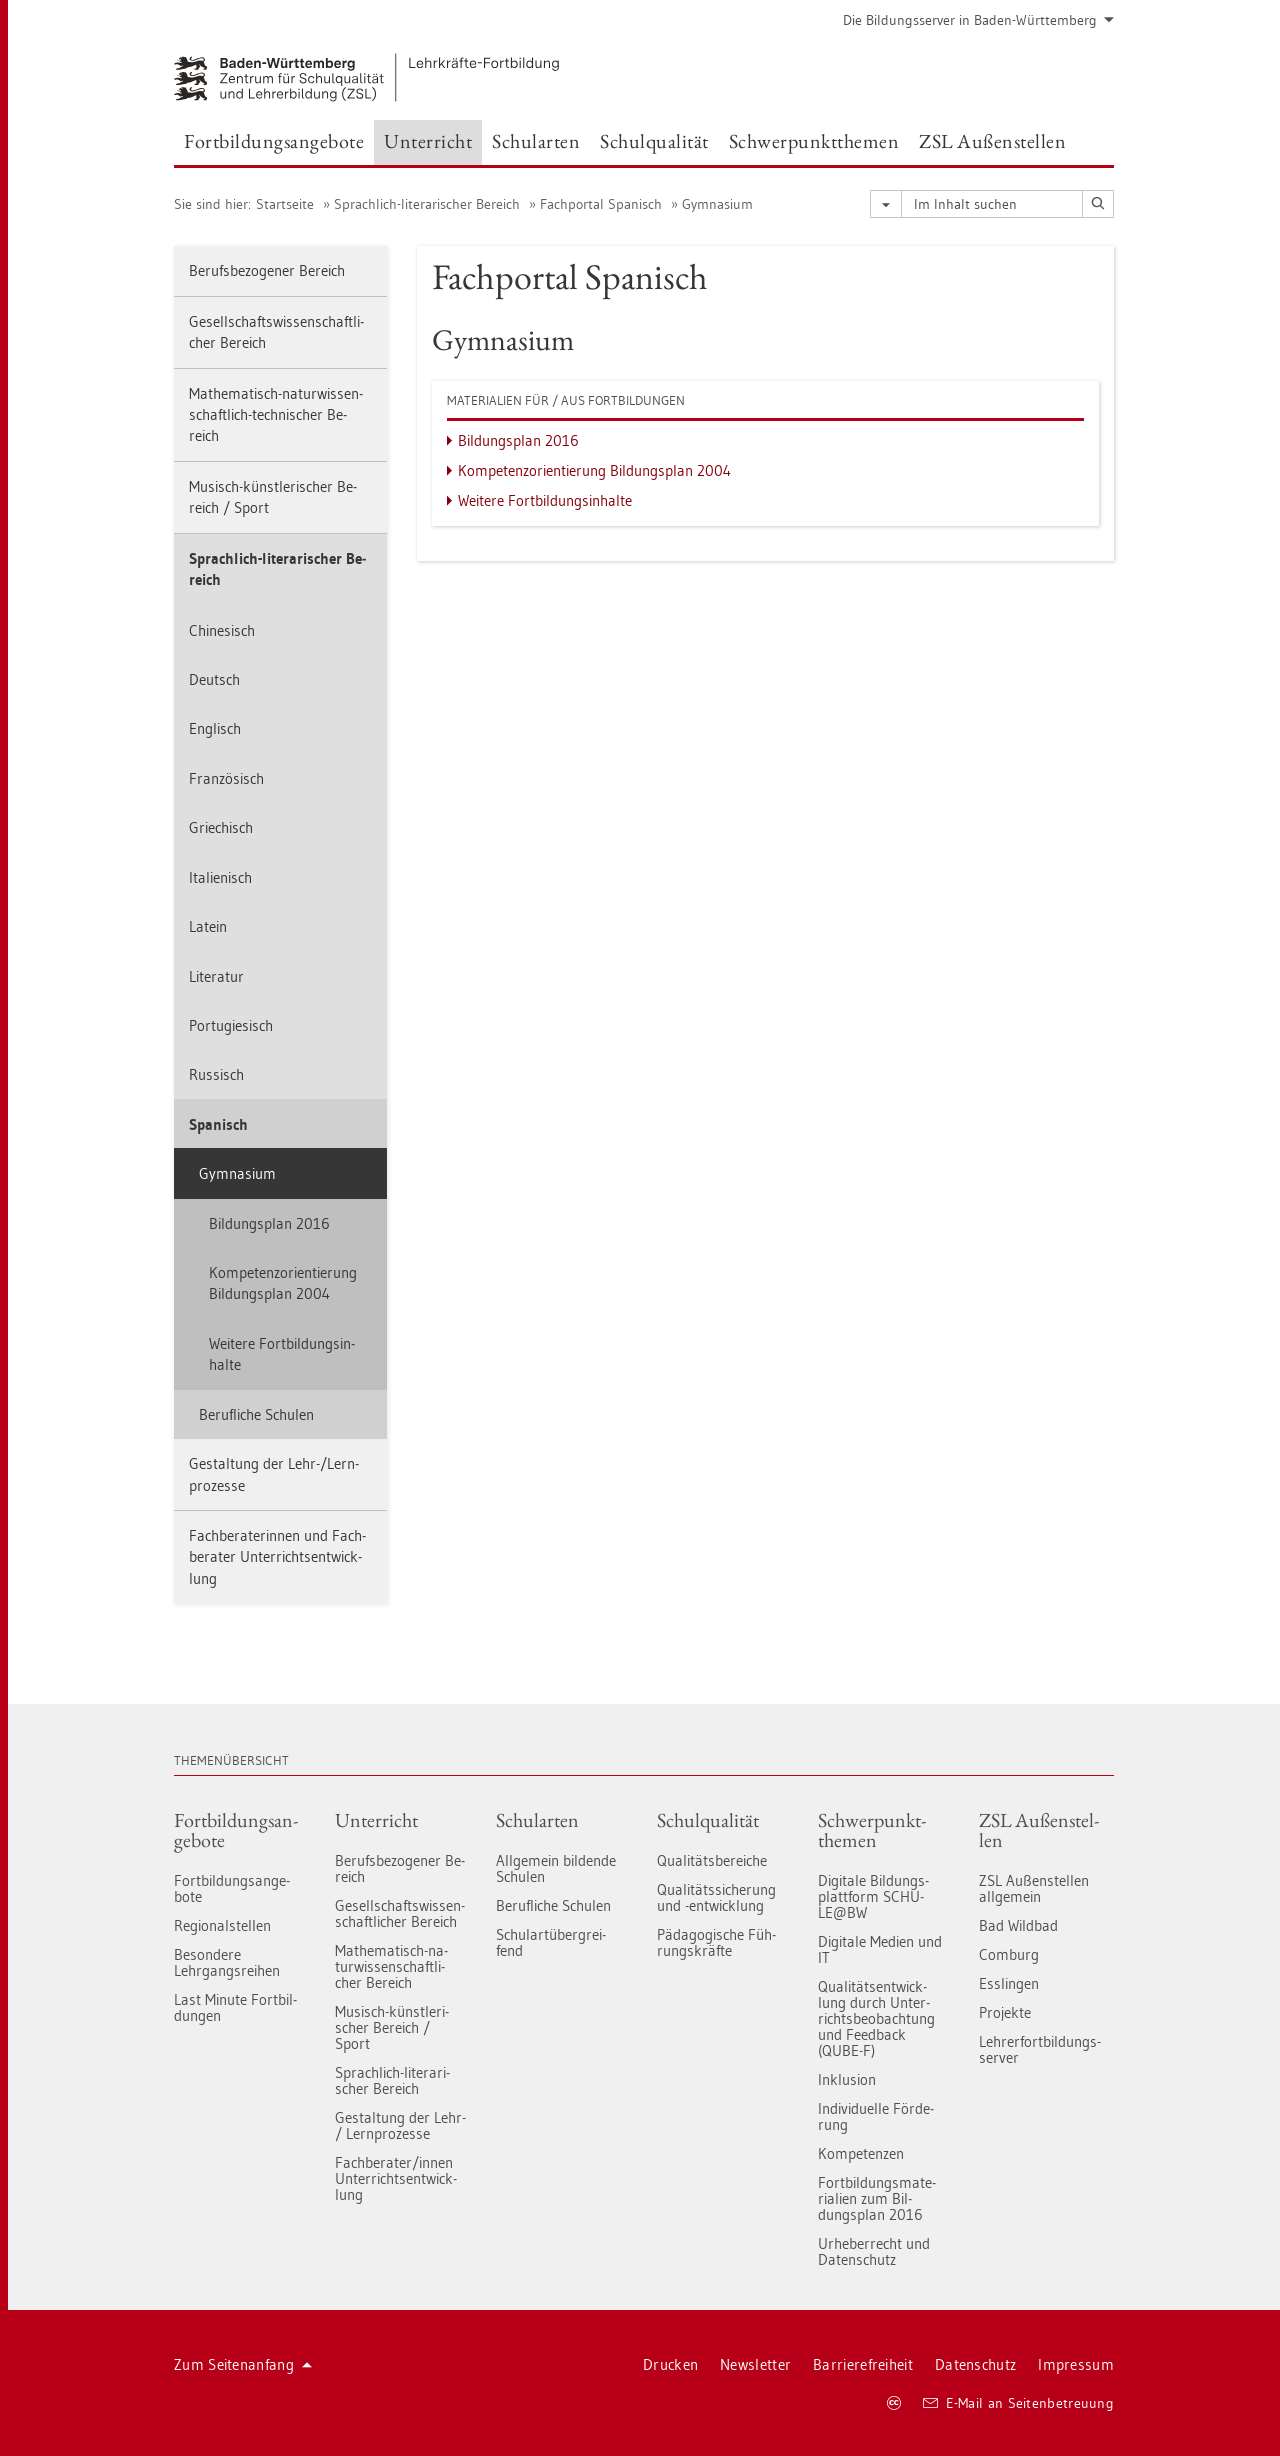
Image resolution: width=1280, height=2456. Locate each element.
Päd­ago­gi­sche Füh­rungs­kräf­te (716, 1942)
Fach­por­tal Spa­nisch (601, 204)
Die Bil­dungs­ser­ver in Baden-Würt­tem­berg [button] (978, 20)
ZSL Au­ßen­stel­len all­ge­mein (1034, 1888)
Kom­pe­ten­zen (861, 2153)
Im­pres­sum (1076, 2364)
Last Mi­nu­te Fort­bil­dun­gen (235, 2007)
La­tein (208, 926)
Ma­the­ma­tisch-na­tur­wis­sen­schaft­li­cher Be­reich (391, 1966)
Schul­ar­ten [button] (536, 141)
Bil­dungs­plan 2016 (269, 1223)
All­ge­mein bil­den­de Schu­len (556, 1868)
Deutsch (214, 679)
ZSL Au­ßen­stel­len (1039, 1830)
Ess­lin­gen (1009, 1983)
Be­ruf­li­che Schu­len (256, 1414)
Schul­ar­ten (537, 1820)
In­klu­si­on (847, 2079)
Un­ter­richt (376, 1820)
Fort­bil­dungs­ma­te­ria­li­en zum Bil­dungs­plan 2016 (877, 2198)
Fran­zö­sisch (226, 778)
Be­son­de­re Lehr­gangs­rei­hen (227, 1962)
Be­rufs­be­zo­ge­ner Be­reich (267, 270)
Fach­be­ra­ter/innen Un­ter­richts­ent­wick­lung (396, 2178)
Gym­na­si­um (717, 204)
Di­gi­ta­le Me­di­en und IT (880, 1949)
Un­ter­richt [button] (428, 141)
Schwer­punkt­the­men (872, 1830)
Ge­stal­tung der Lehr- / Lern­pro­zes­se (400, 2125)
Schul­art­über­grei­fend (551, 1942)
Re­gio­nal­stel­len (222, 1925)
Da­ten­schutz (975, 2364)
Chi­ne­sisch (222, 630)
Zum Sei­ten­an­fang (243, 2364)
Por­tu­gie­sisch (231, 1025)
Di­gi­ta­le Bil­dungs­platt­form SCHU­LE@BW (873, 1896)
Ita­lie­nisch (220, 877)
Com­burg (1009, 1954)
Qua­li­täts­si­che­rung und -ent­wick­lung (716, 1897)
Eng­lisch (215, 728)
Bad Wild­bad (1018, 1925)
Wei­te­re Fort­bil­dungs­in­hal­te (282, 1354)
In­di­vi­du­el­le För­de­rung (876, 2116)
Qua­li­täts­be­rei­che (712, 1860)
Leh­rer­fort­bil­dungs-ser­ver (1040, 2049)
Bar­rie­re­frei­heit (863, 2364)
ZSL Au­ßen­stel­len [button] (992, 141)
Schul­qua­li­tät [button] (654, 141)
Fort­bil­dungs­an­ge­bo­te (236, 1830)
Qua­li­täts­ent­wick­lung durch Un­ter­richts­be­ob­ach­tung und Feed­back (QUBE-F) (876, 2018)
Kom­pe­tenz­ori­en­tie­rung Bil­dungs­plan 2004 (283, 1283)
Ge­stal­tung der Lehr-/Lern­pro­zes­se (274, 1474)
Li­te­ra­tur (216, 976)
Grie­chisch (221, 827)
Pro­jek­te (1005, 2012)
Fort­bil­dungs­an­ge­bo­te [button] (274, 141)
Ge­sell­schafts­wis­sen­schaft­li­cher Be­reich (276, 332)
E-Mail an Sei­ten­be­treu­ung (1018, 2403)
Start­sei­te (285, 204)
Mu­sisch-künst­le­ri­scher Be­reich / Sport (273, 497)
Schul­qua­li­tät (708, 1820)
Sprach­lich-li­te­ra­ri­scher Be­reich (427, 204)
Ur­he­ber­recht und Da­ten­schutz (874, 2251)
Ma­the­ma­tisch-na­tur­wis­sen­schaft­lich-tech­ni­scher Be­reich (276, 415)
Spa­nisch (218, 1124)
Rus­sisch (216, 1074)
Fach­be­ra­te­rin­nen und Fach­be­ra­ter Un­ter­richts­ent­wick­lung (277, 1557)
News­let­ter (755, 2364)
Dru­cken (670, 2364)
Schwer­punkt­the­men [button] (814, 141)
